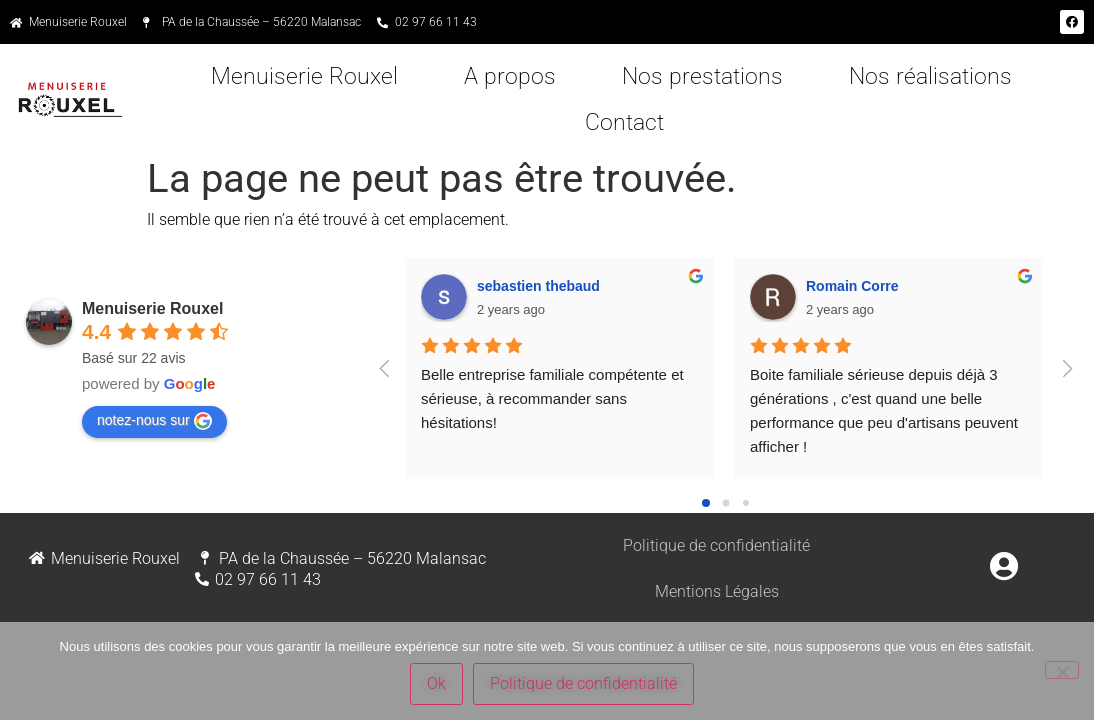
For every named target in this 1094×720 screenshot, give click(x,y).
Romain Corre (852, 286)
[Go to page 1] (726, 502)
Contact (624, 122)
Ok (436, 683)
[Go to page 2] (746, 503)
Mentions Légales (717, 591)
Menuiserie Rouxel (304, 76)
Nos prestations (702, 76)
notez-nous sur (154, 421)
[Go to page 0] (706, 503)
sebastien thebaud (538, 286)
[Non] (1062, 670)
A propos (510, 76)
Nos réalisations (930, 76)
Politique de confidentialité (716, 545)
